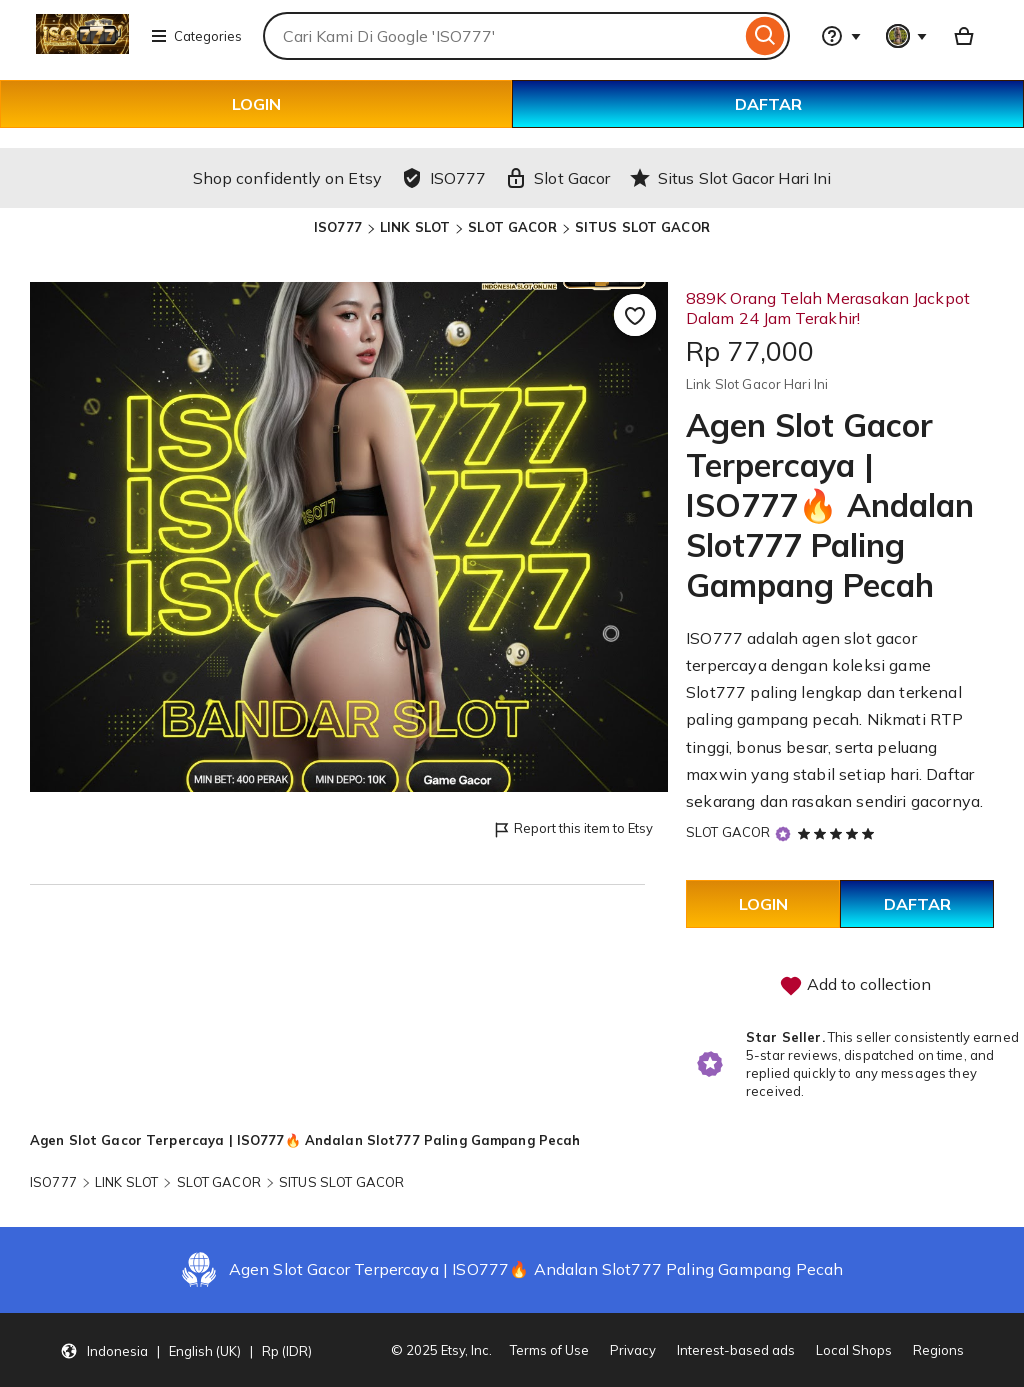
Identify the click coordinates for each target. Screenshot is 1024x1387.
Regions (938, 1350)
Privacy (633, 1350)
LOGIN (256, 104)
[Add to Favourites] (635, 315)
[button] (186, 1350)
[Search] (765, 36)
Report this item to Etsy (572, 829)
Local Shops (854, 1350)
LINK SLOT (415, 227)
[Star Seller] (783, 833)
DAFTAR (768, 104)
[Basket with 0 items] (964, 36)
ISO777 (338, 227)
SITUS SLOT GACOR (642, 227)
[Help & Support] (841, 36)
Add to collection (855, 986)
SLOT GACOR (512, 227)
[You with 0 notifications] (907, 36)
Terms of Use (549, 1350)
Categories (196, 36)
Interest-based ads (736, 1350)
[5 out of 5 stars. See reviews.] (839, 833)
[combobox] (502, 36)
